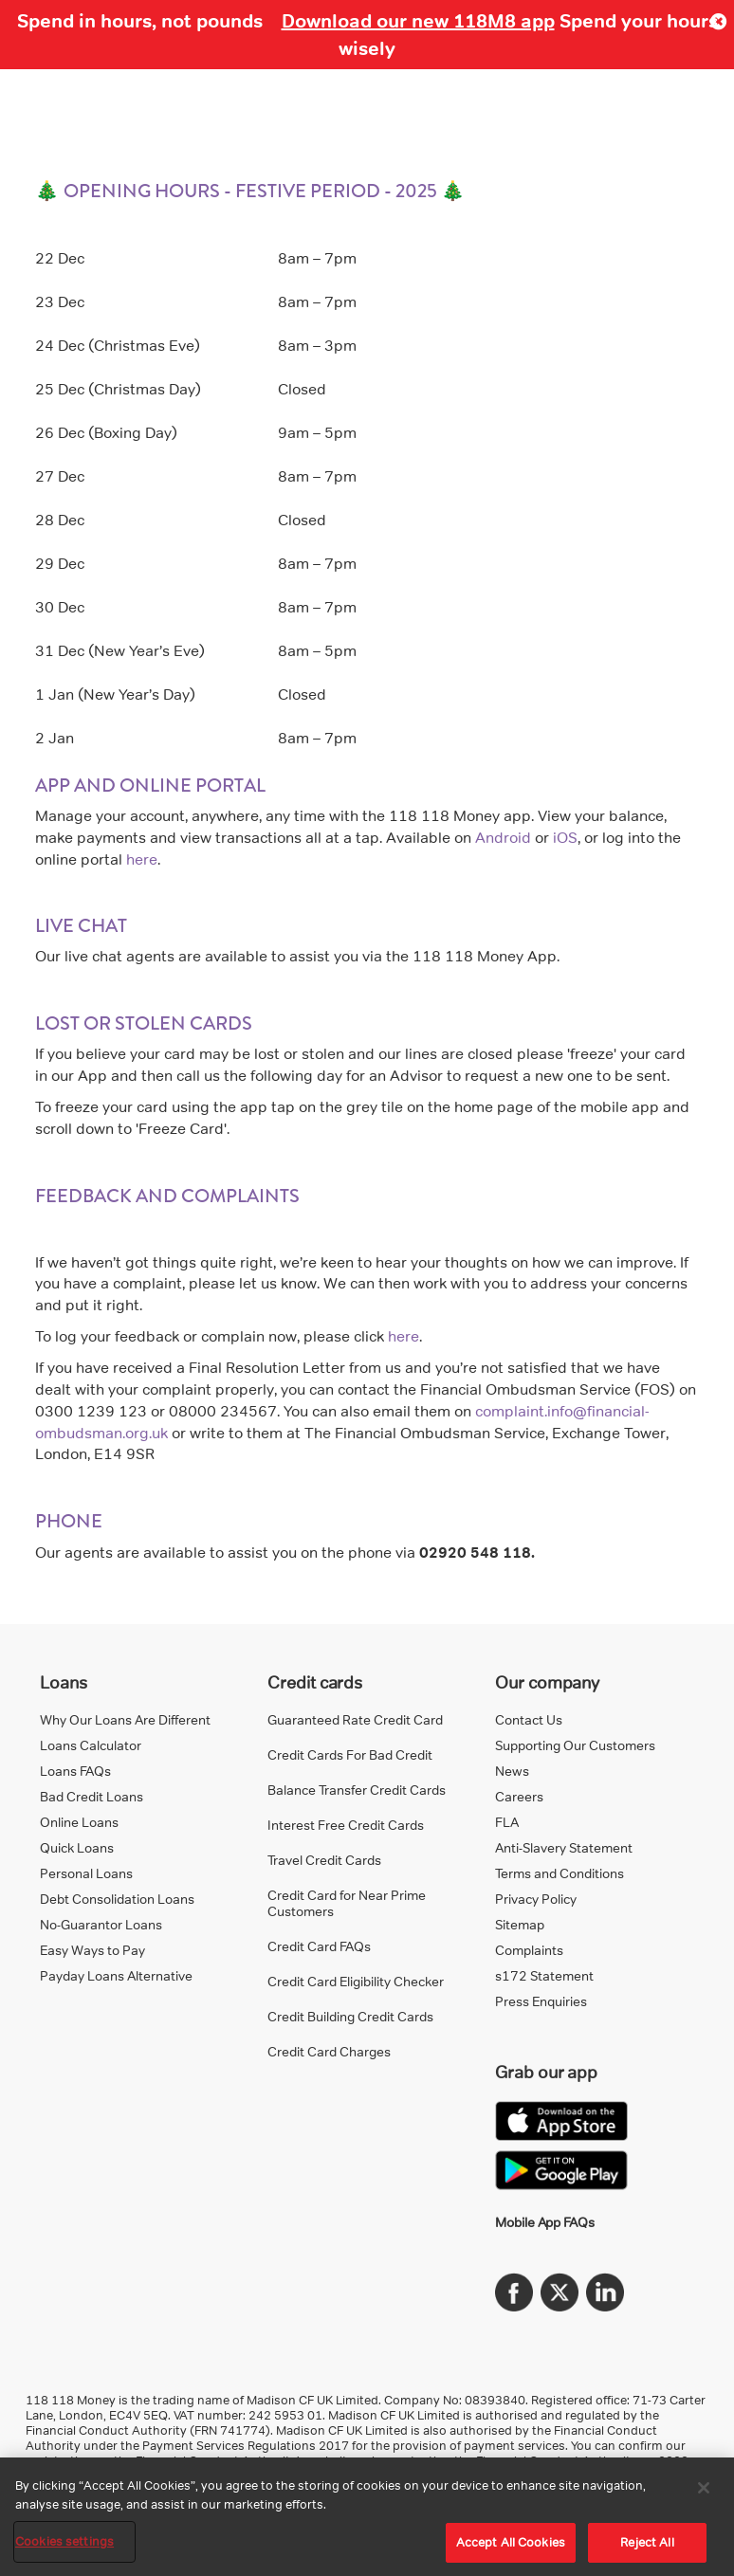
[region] (367, 2516)
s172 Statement (544, 1975)
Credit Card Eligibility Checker (355, 1981)
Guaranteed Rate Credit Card (355, 1719)
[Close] (704, 2488)
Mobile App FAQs (545, 2222)
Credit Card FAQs (319, 1946)
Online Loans (79, 1822)
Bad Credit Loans (91, 1796)
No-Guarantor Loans (101, 1924)
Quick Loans (77, 1847)
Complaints (529, 1950)
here (141, 859)
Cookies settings (64, 2541)
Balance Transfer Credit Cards (356, 1789)
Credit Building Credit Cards (350, 2016)
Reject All (646, 2541)
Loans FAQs (75, 1771)
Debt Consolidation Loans (117, 1899)
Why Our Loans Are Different (125, 1719)
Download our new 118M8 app (418, 20)
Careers (519, 1796)
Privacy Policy (536, 1899)
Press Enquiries (541, 2001)
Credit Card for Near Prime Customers (346, 1903)
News (512, 1771)
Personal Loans (86, 1873)
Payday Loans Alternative (116, 1975)
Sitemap (519, 1924)
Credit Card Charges (329, 2051)
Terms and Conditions (559, 1873)
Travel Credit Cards (324, 1860)
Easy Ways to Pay (92, 1950)
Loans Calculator (90, 1745)
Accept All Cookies (510, 2541)
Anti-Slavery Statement (564, 1847)
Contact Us (528, 1719)
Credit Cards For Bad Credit (349, 1754)
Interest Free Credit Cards (345, 1825)
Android (503, 838)
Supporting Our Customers (575, 1745)
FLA (507, 1822)
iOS (565, 838)
